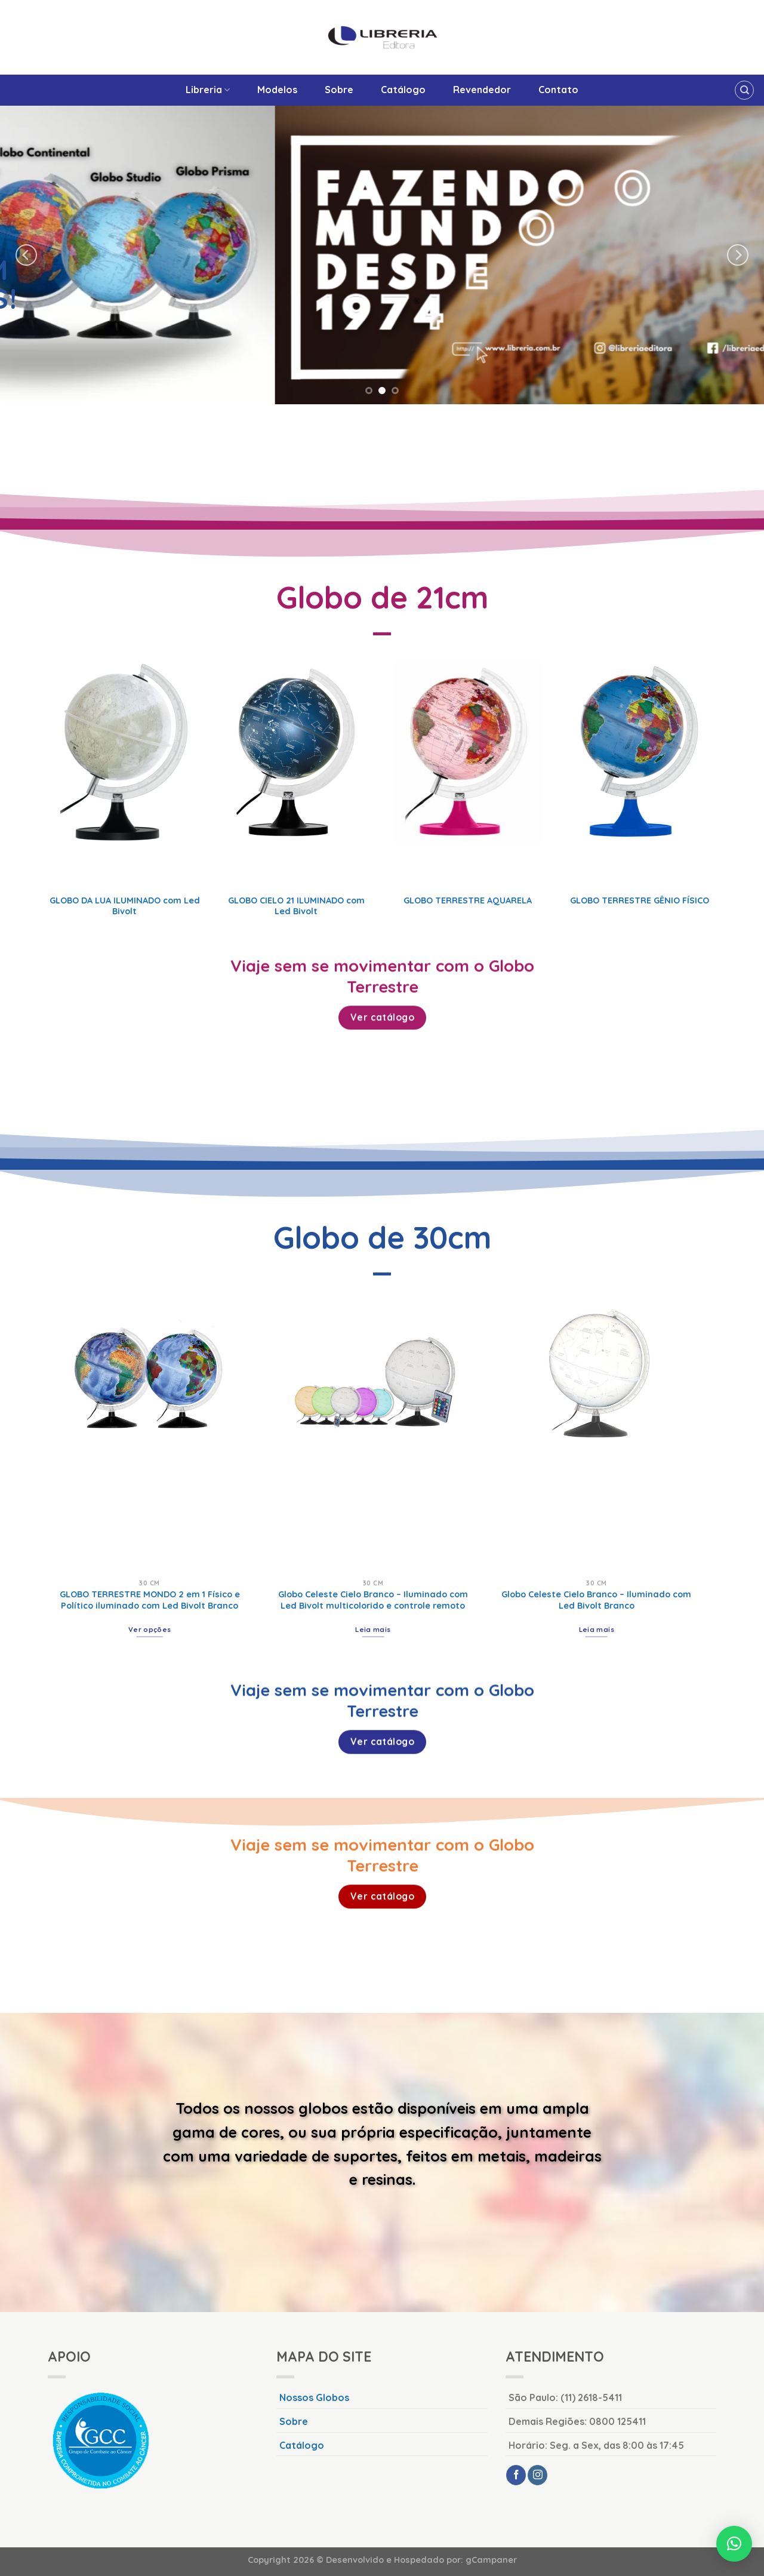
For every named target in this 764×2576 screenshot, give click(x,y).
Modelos (277, 90)
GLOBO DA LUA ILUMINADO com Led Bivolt (125, 906)
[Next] (737, 255)
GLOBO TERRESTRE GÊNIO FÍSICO (639, 900)
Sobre (339, 90)
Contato (558, 90)
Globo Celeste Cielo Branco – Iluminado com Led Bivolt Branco (596, 1600)
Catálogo (403, 90)
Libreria (208, 90)
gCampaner (491, 2560)
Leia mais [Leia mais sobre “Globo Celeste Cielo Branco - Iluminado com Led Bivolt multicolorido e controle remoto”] (372, 1629)
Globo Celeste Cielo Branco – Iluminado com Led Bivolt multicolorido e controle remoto (373, 1600)
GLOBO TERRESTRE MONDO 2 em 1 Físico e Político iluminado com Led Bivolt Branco (150, 1600)
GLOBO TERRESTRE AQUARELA (467, 900)
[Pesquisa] (744, 90)
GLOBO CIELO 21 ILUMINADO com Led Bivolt (296, 906)
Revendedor (482, 90)
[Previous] (26, 255)
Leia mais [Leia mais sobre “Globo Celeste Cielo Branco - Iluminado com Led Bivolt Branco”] (596, 1629)
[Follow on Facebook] (516, 2475)
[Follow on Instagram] (537, 2475)
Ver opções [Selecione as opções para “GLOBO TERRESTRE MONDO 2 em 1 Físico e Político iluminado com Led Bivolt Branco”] (149, 1629)
